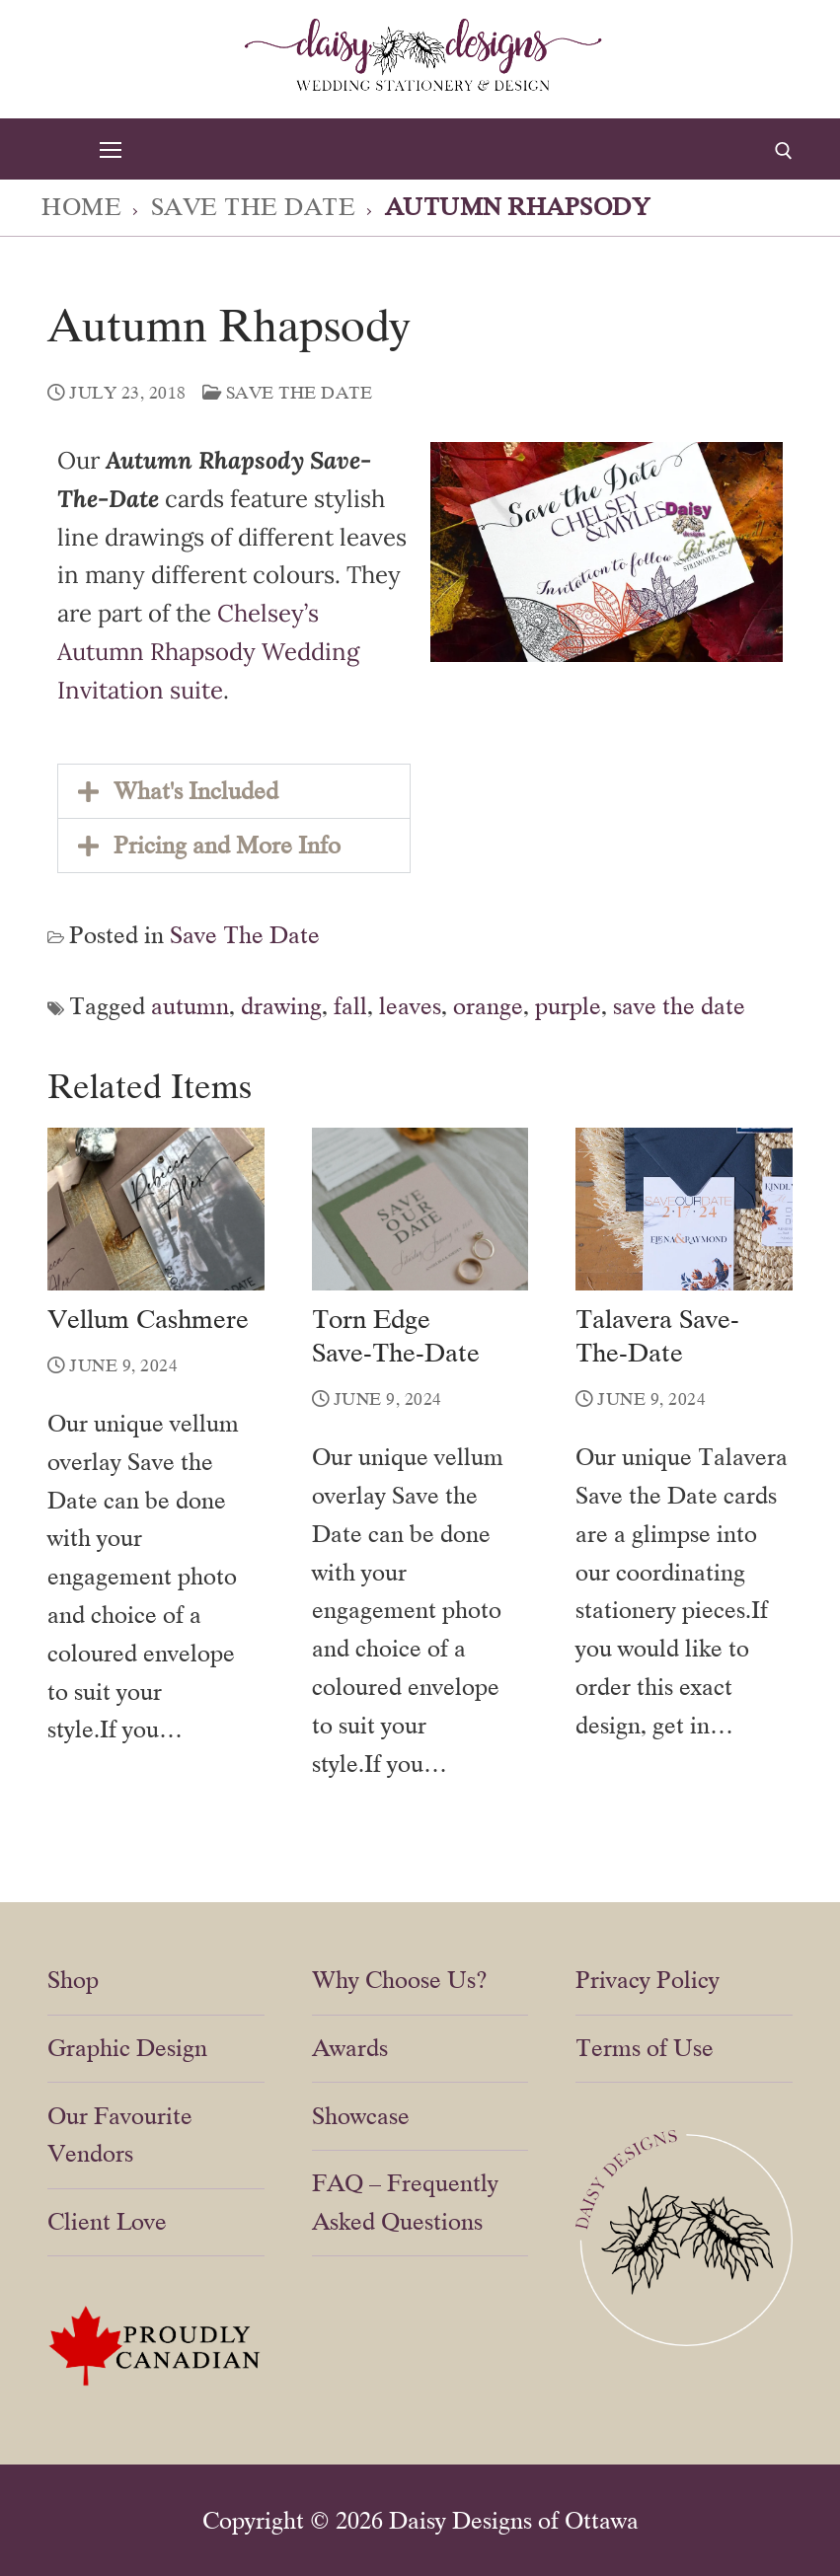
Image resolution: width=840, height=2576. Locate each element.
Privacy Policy (647, 1979)
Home (81, 206)
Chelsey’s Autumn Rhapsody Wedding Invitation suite (208, 651)
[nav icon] (109, 149)
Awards (350, 2047)
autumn (190, 1006)
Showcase (361, 2115)
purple (568, 1006)
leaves (410, 1006)
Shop (73, 1979)
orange (488, 1006)
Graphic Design (127, 2047)
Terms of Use (644, 2047)
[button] (234, 791)
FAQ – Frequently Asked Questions (405, 2202)
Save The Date (253, 206)
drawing (281, 1006)
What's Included (196, 790)
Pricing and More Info (227, 845)
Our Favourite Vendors (119, 2135)
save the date (679, 1006)
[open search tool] (784, 151)
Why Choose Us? (400, 1979)
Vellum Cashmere (148, 1319)
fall (350, 1006)
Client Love (107, 2221)
